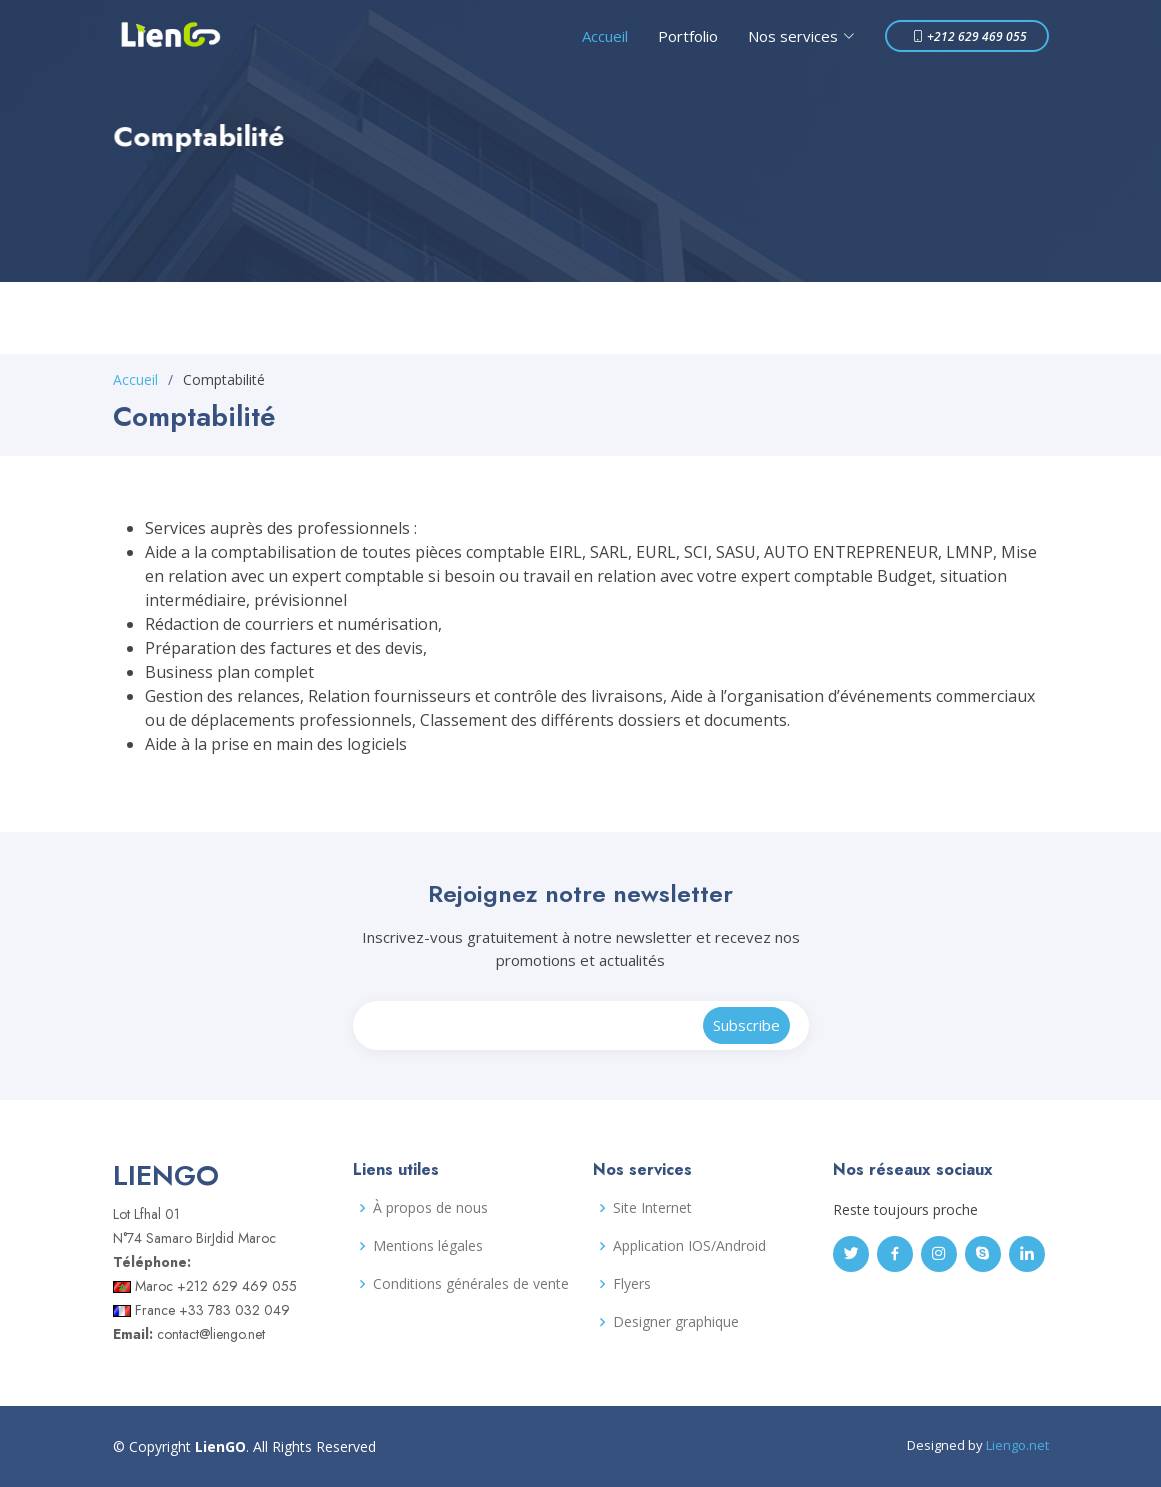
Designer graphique (676, 1322)
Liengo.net (1017, 1445)
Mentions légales (428, 1246)
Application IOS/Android (689, 1246)
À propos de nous (430, 1208)
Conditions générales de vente (471, 1284)
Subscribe (746, 1025)
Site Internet (652, 1208)
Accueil (605, 36)
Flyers (632, 1284)
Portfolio (688, 36)
